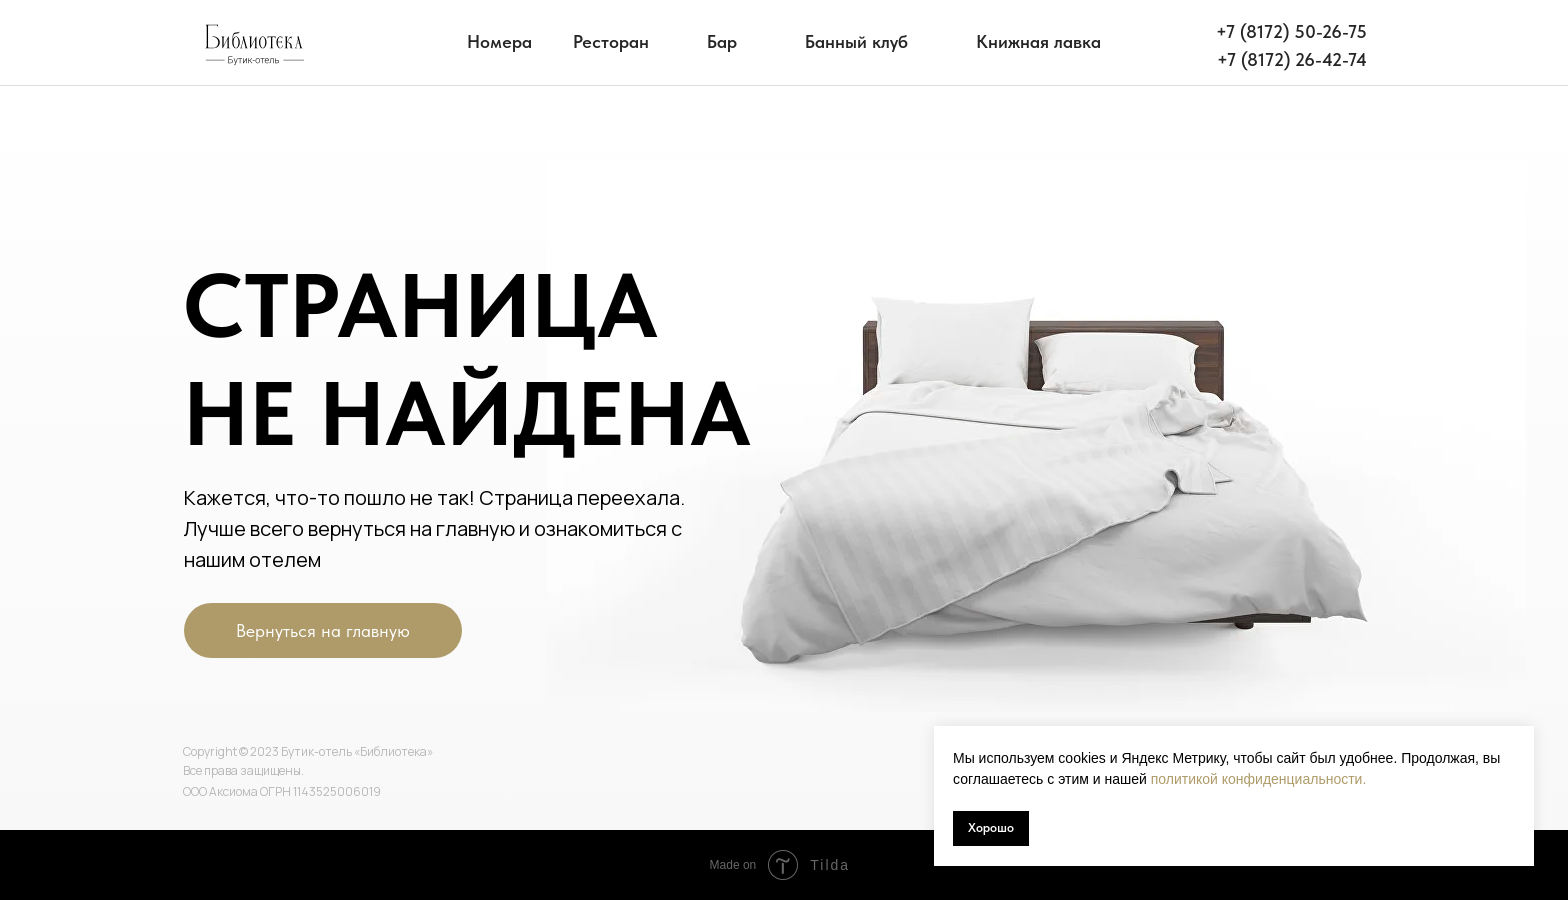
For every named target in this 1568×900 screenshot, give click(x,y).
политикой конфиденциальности (1257, 779)
